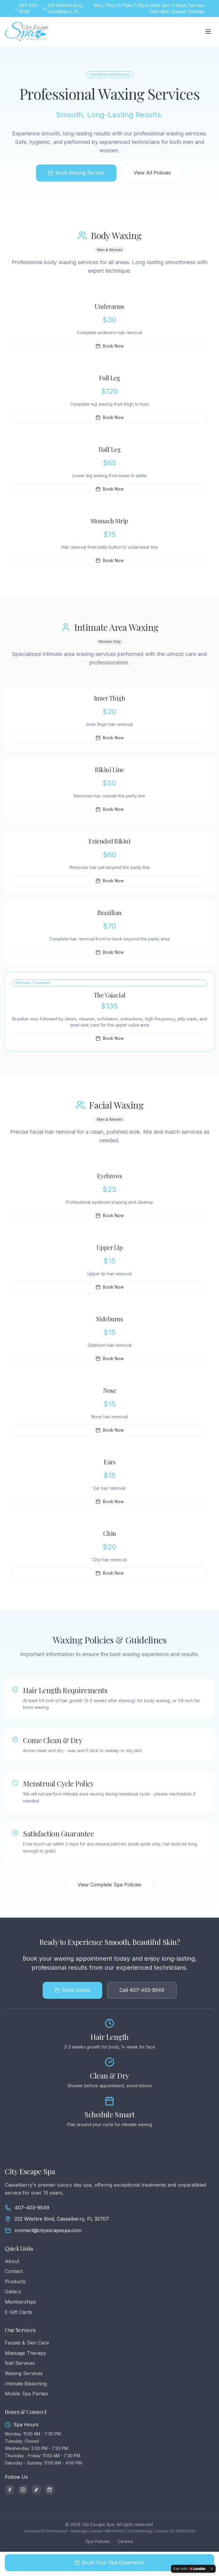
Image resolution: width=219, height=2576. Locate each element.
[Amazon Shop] (49, 2489)
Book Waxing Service (76, 173)
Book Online (72, 1990)
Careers (125, 2541)
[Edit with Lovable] (189, 2568)
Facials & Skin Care (27, 2343)
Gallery (13, 2291)
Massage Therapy (25, 2353)
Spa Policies (98, 2541)
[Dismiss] (211, 2568)
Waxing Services (24, 2373)
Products (15, 2281)
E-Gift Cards (18, 2312)
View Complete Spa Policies (109, 1885)
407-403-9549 (32, 2208)
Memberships (20, 2302)
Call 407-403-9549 (141, 1990)
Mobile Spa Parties (26, 2394)
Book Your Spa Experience (110, 2562)
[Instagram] (23, 2489)
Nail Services (20, 2363)
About (12, 2261)
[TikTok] (36, 2489)
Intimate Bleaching (26, 2384)
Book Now (110, 345)
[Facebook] (10, 2489)
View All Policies (152, 173)
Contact (14, 2271)
